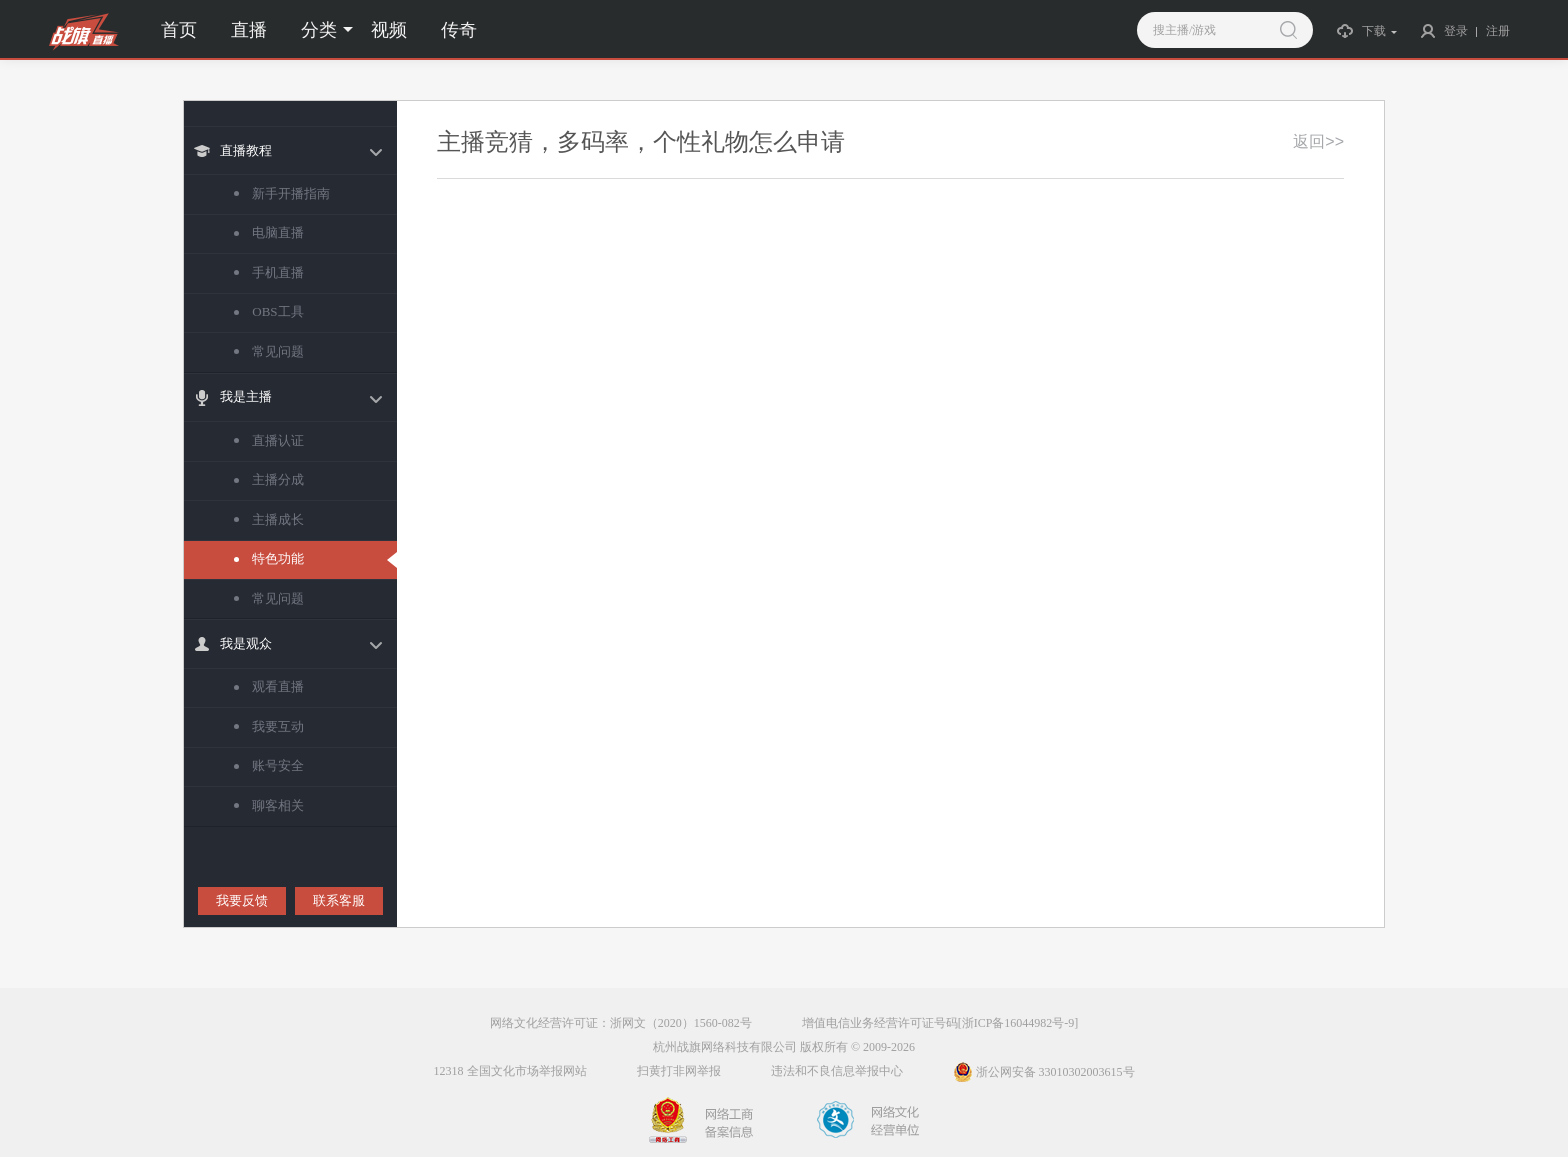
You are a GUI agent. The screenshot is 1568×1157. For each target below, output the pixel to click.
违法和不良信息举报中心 (837, 1071)
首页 (179, 30)
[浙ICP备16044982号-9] (1018, 1023)
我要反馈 (242, 900)
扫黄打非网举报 (679, 1071)
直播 (249, 30)
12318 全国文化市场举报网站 (510, 1071)
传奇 (459, 30)
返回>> (1318, 141)
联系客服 (339, 900)
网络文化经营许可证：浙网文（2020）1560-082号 (621, 1023)
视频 (389, 30)
